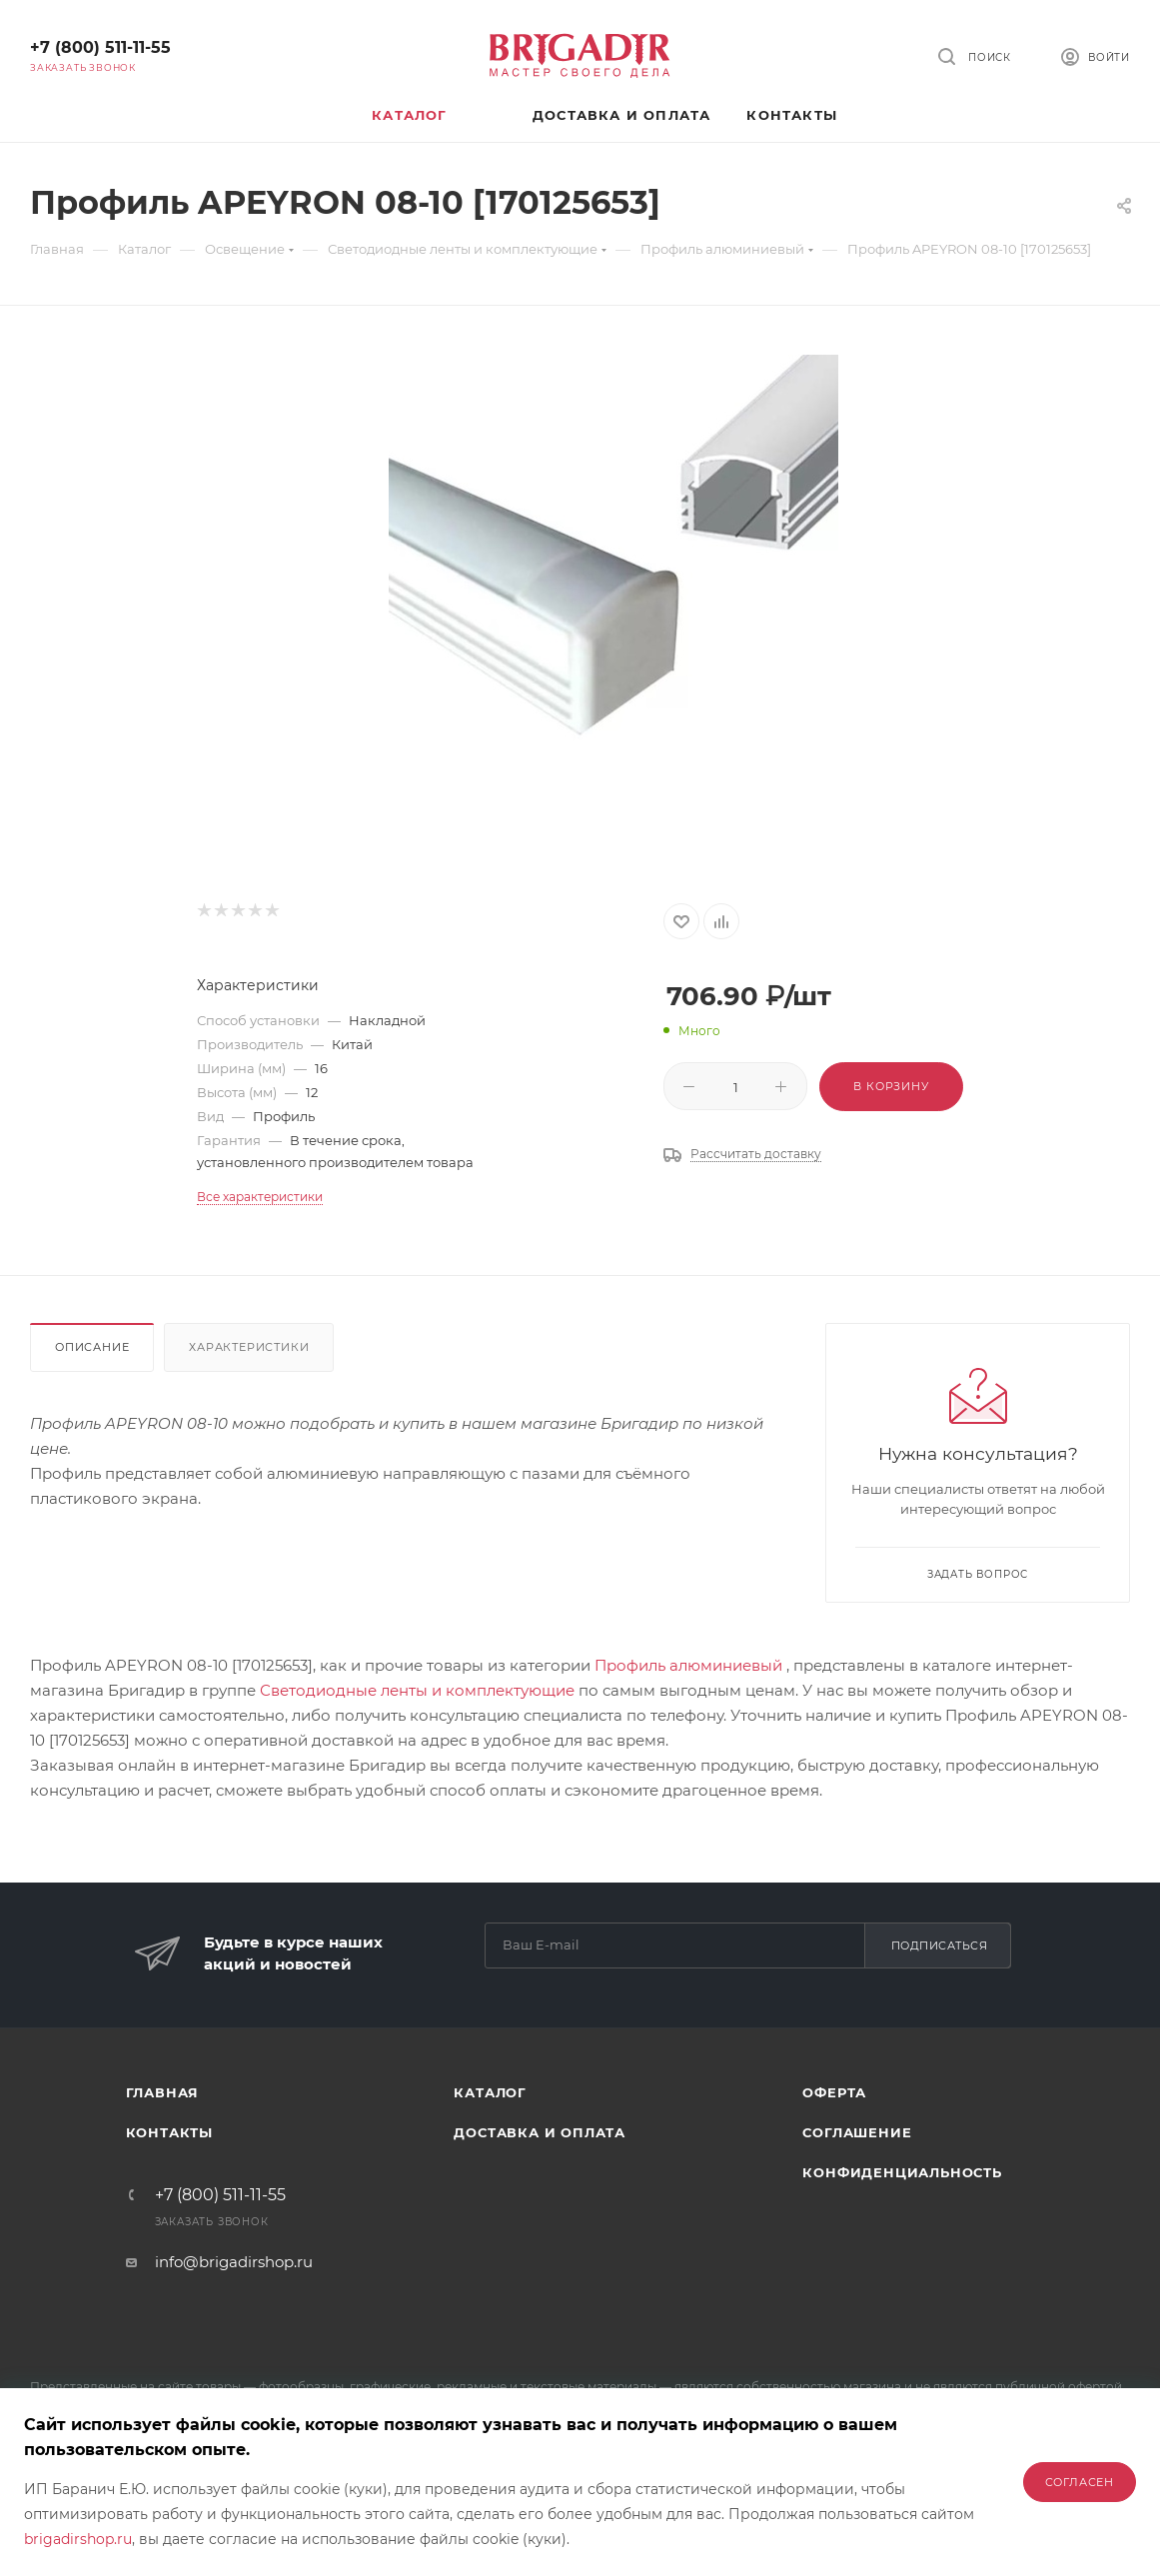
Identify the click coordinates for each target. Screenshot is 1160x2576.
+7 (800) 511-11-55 (100, 47)
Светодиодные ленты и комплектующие (417, 1690)
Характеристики (249, 1347)
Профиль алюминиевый (688, 1665)
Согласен (1079, 2482)
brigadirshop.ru (78, 2539)
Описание (92, 1347)
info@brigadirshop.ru (234, 2261)
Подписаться (939, 1945)
